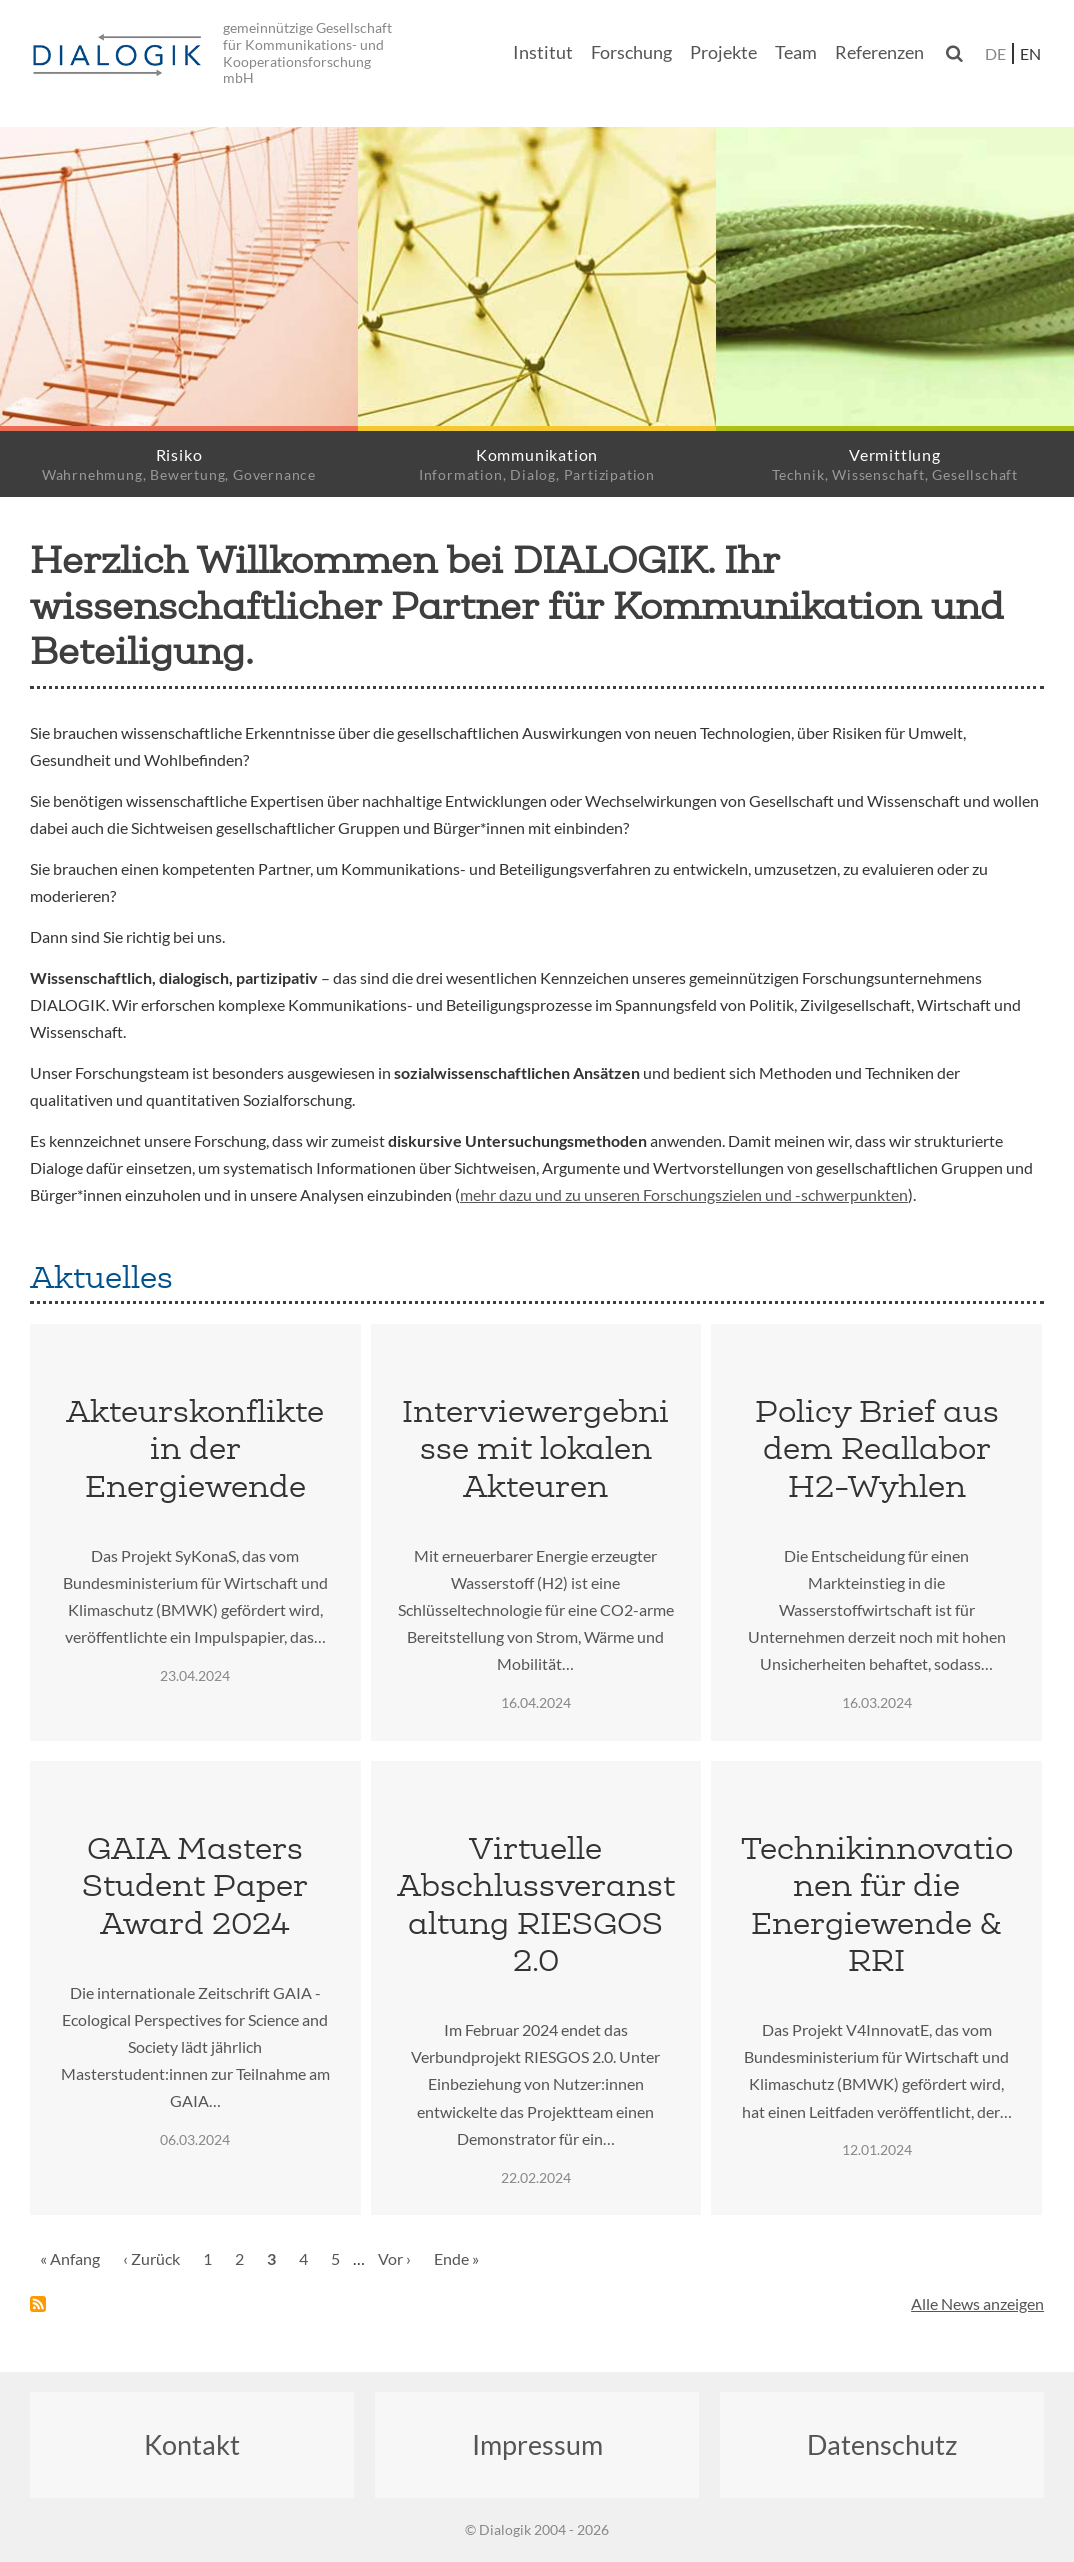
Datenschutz (882, 2444)
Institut (543, 52)
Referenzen (879, 52)
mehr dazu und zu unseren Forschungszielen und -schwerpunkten (684, 1194)
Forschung (631, 52)
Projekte (723, 52)
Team (796, 52)
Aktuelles (101, 1277)
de (995, 53)
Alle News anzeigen (977, 2303)
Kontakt (192, 2444)
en (1030, 53)
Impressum (537, 2444)
